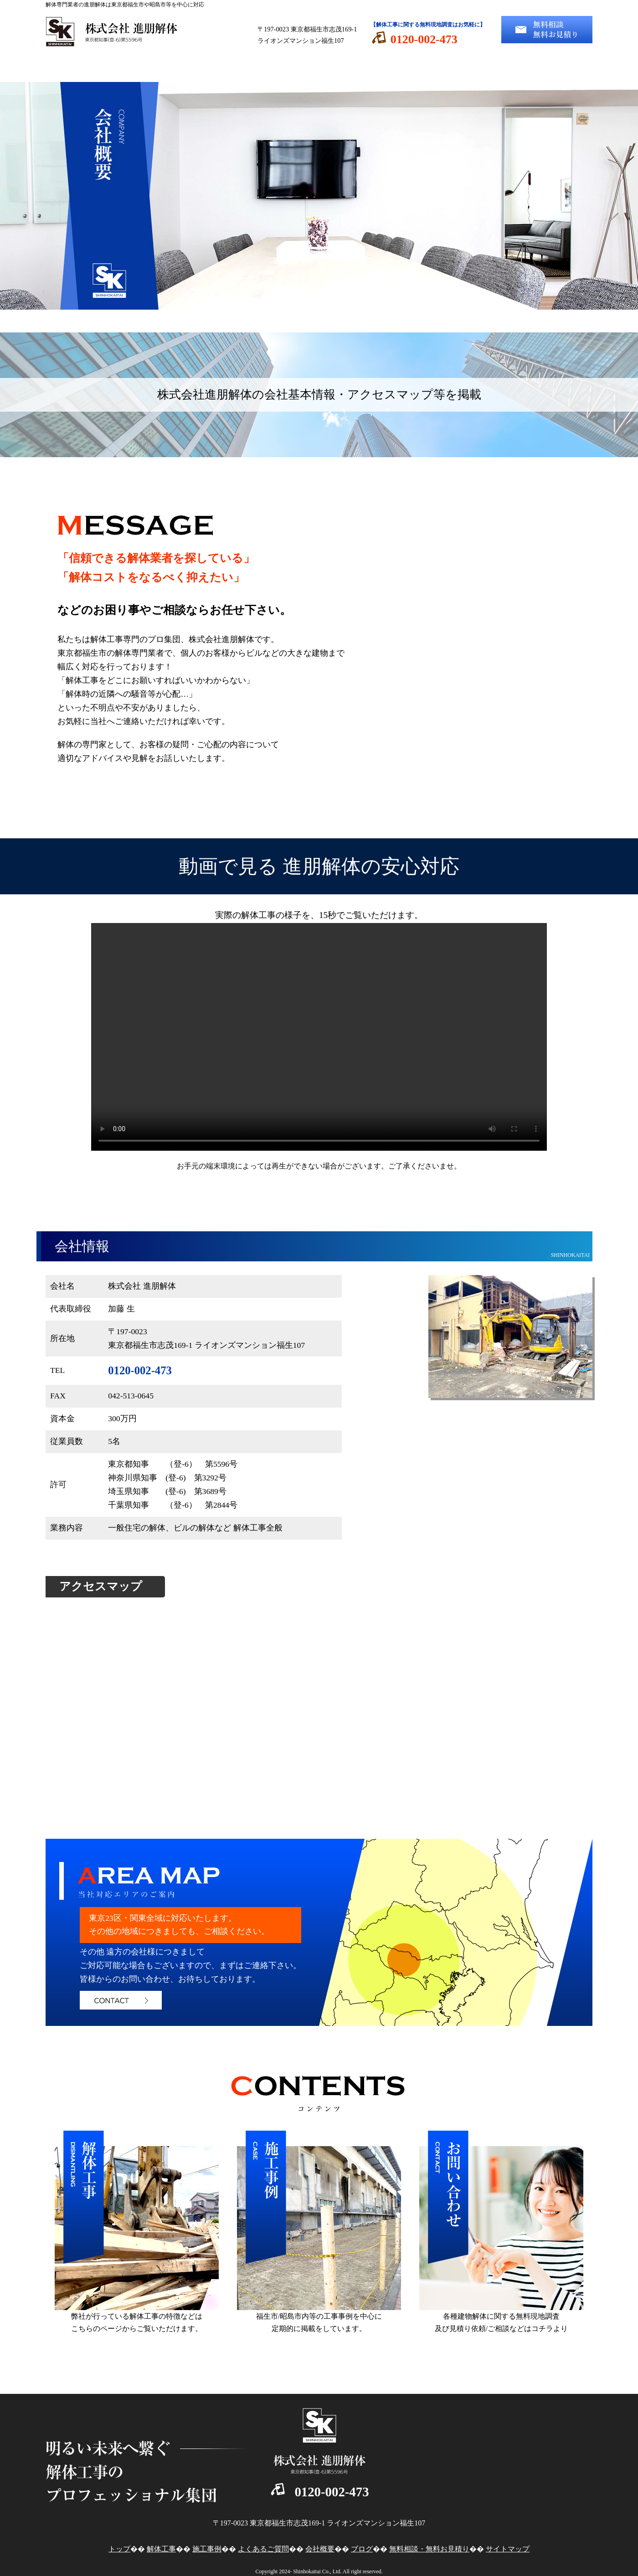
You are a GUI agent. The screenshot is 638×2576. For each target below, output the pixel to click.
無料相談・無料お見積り (429, 2549)
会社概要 (455, 68)
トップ (91, 68)
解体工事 (182, 68)
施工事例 (273, 68)
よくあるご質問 (364, 68)
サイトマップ (508, 2549)
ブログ (546, 68)
